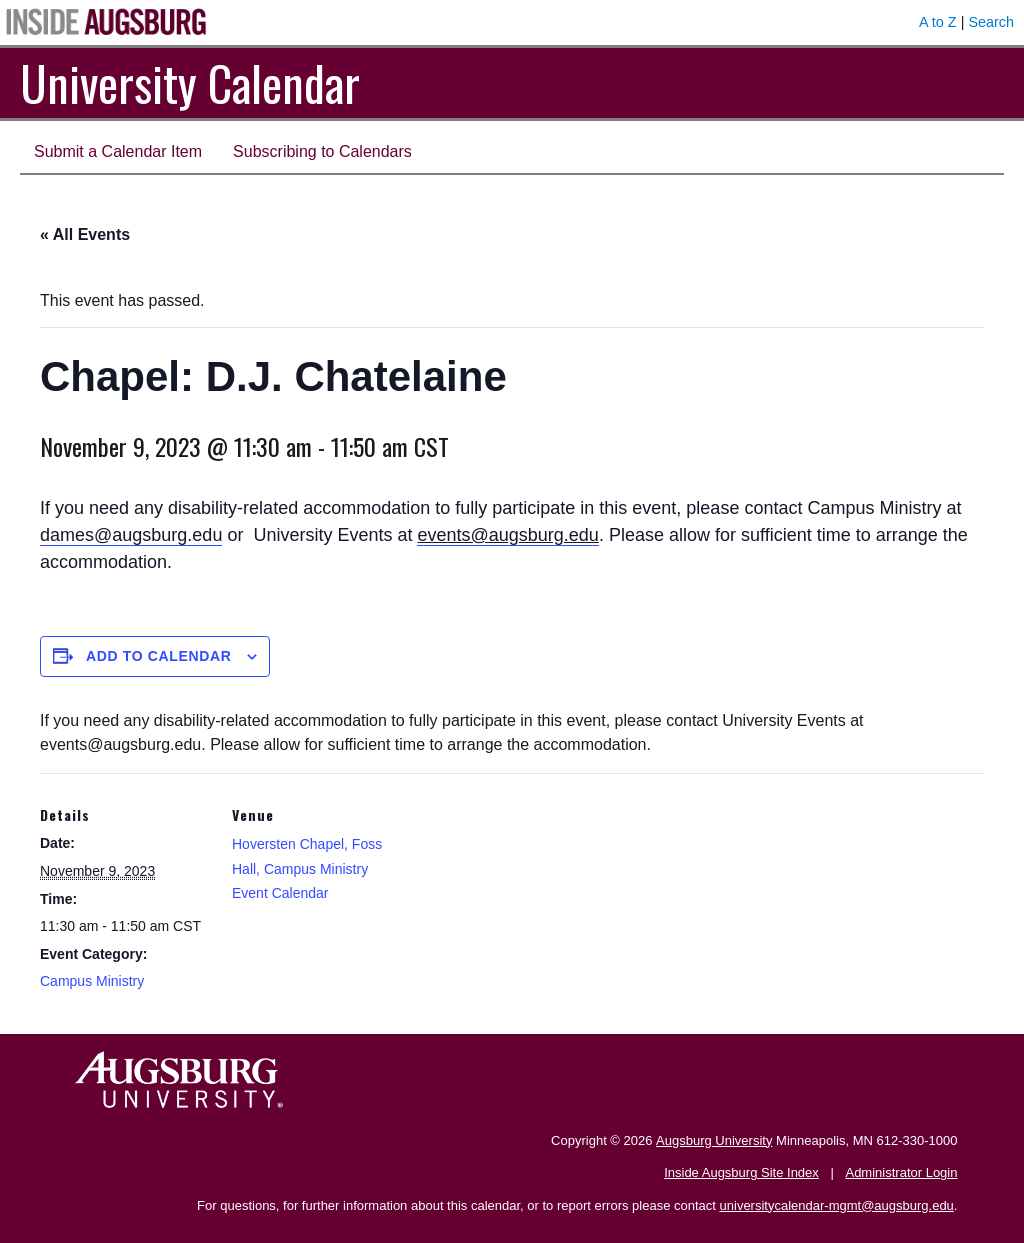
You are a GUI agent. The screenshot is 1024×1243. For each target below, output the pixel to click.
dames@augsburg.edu (131, 535)
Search (991, 22)
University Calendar (190, 82)
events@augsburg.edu (507, 535)
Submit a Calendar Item (118, 151)
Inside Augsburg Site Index (741, 1172)
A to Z (938, 22)
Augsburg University (714, 1140)
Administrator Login (901, 1172)
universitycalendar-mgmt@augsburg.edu (837, 1205)
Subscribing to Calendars (322, 151)
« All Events (85, 234)
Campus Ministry (92, 981)
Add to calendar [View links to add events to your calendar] (159, 656)
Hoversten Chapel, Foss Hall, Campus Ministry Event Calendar (307, 868)
